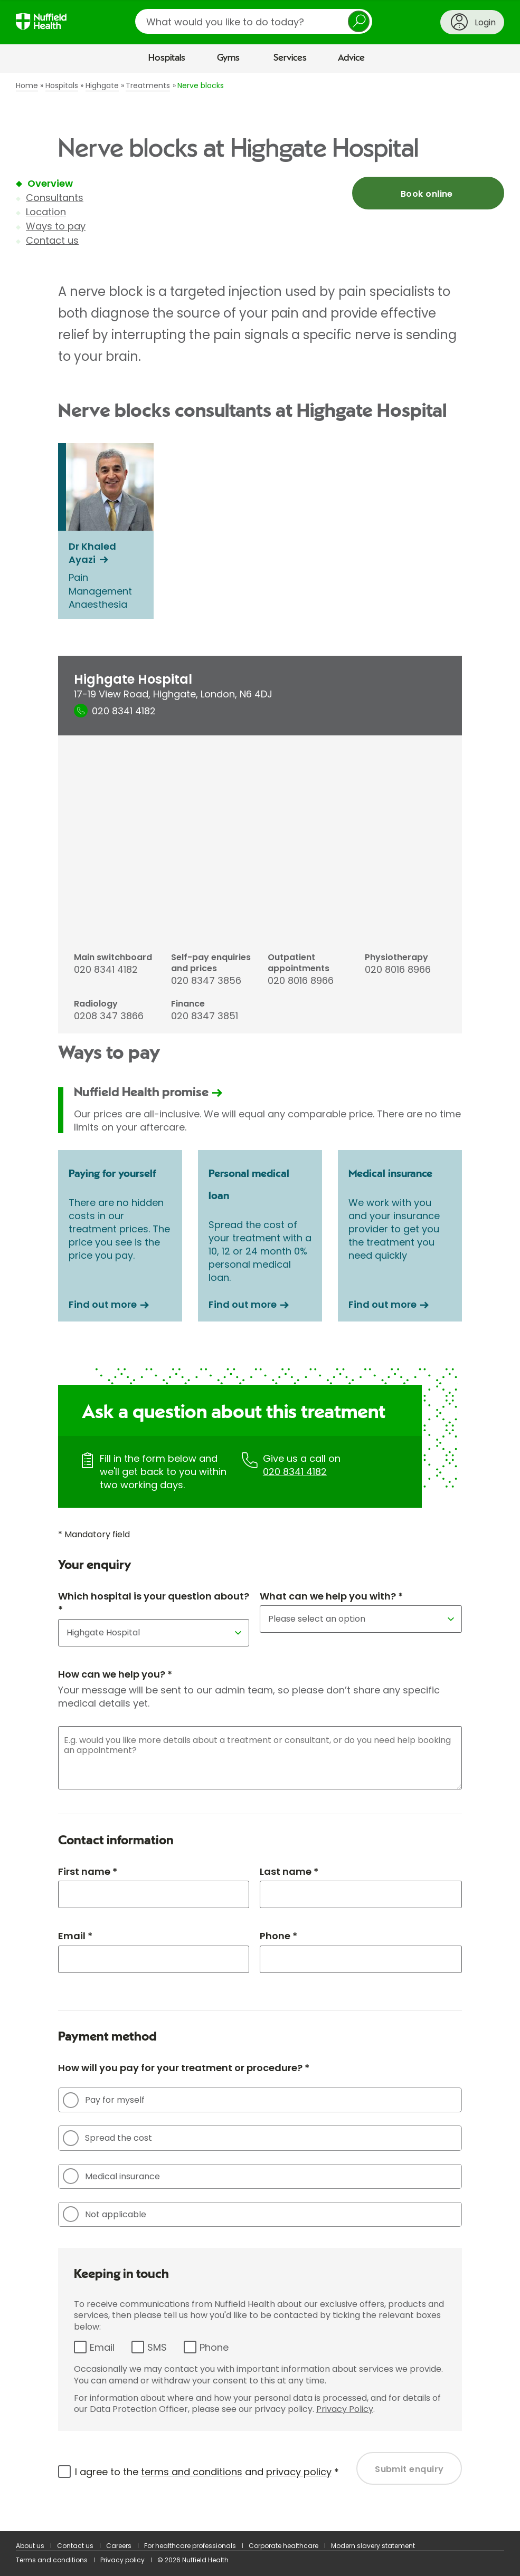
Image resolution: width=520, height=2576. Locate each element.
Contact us (52, 240)
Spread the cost (107, 2138)
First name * (87, 1871)
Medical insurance (111, 2176)
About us (30, 2545)
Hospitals (166, 58)
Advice (351, 58)
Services (290, 58)
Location (46, 211)
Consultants (54, 197)
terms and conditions (191, 2471)
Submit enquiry (409, 2469)
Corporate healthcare (283, 2545)
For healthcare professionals (190, 2545)
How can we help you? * (115, 1674)
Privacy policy (122, 2559)
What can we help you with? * (331, 1596)
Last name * (289, 1871)
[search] (253, 21)
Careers (118, 2545)
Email (102, 2347)
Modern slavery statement (373, 2545)
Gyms (228, 58)
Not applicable (104, 2214)
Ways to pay (56, 226)
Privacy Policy (344, 2409)
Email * (75, 1935)
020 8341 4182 (295, 1471)
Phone (214, 2347)
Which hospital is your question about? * (153, 1602)
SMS (157, 2347)
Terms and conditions (52, 2559)
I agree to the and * (207, 2471)
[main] (260, 1302)
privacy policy (299, 2471)
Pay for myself (104, 2100)
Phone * (278, 1935)
